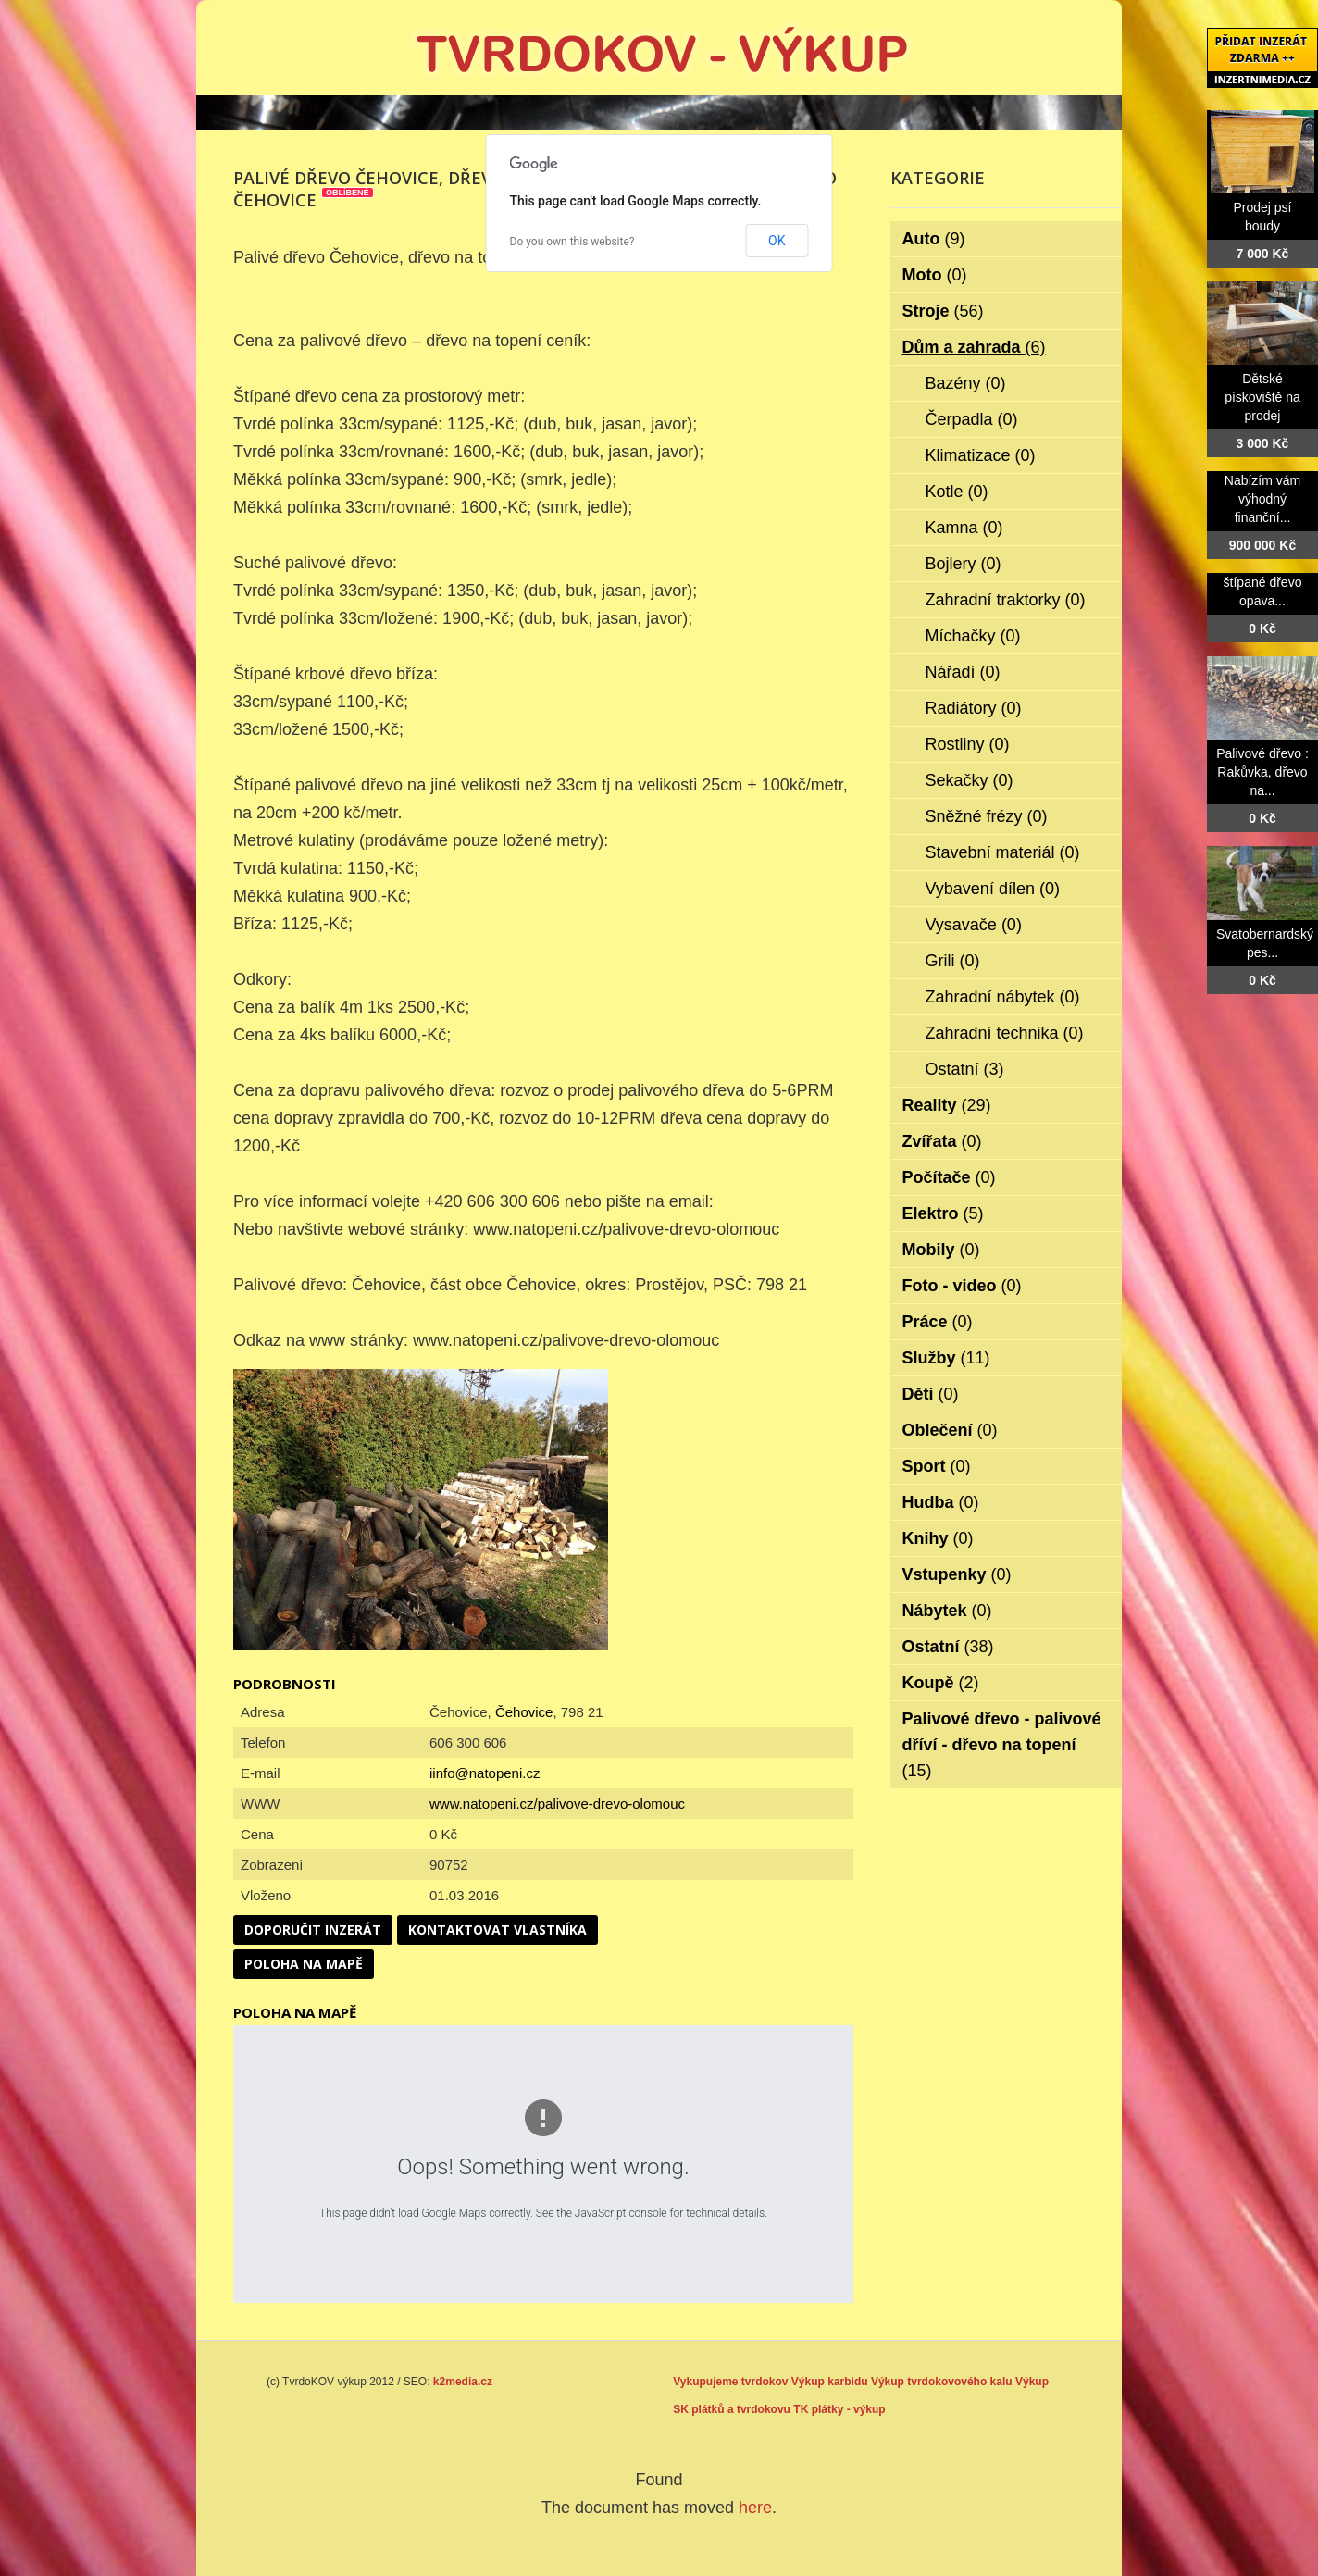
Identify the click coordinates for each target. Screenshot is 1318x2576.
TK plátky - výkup (839, 2409)
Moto (934, 275)
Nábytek (947, 1610)
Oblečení (950, 1430)
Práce (937, 1322)
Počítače (949, 1177)
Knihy (938, 1538)
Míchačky (973, 636)
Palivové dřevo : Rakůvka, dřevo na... (1262, 772)
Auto (933, 239)
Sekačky (969, 780)
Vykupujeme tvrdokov (730, 2381)
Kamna (964, 527)
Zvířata (942, 1141)
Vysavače (974, 924)
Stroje (943, 311)
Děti (930, 1394)
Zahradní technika (1005, 1033)
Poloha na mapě (303, 1963)
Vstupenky (957, 1574)
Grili (953, 961)
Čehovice (524, 1712)
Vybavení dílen (993, 888)
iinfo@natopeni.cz (484, 1773)
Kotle (957, 491)
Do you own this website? (572, 241)
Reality (946, 1105)
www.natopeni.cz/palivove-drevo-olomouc (557, 1803)
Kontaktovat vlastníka (497, 1929)
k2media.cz (462, 2381)
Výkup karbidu (829, 2381)
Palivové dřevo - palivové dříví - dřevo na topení (1001, 1745)
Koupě (940, 1683)
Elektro (943, 1213)
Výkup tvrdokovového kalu (942, 2381)
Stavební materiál (1003, 852)
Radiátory (974, 708)
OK (776, 240)
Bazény (966, 383)
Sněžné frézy (987, 816)
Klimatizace (981, 455)
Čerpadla (972, 419)
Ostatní (965, 1069)
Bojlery (963, 563)
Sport (936, 1466)
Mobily (941, 1249)
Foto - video (962, 1285)
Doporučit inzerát (312, 1929)
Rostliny (968, 744)
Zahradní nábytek (1003, 997)
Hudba (940, 1502)
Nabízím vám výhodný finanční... (1262, 499)
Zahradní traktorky (1006, 600)
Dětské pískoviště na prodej (1262, 397)
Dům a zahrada (974, 347)
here (755, 2507)
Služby (946, 1358)
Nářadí (963, 672)
